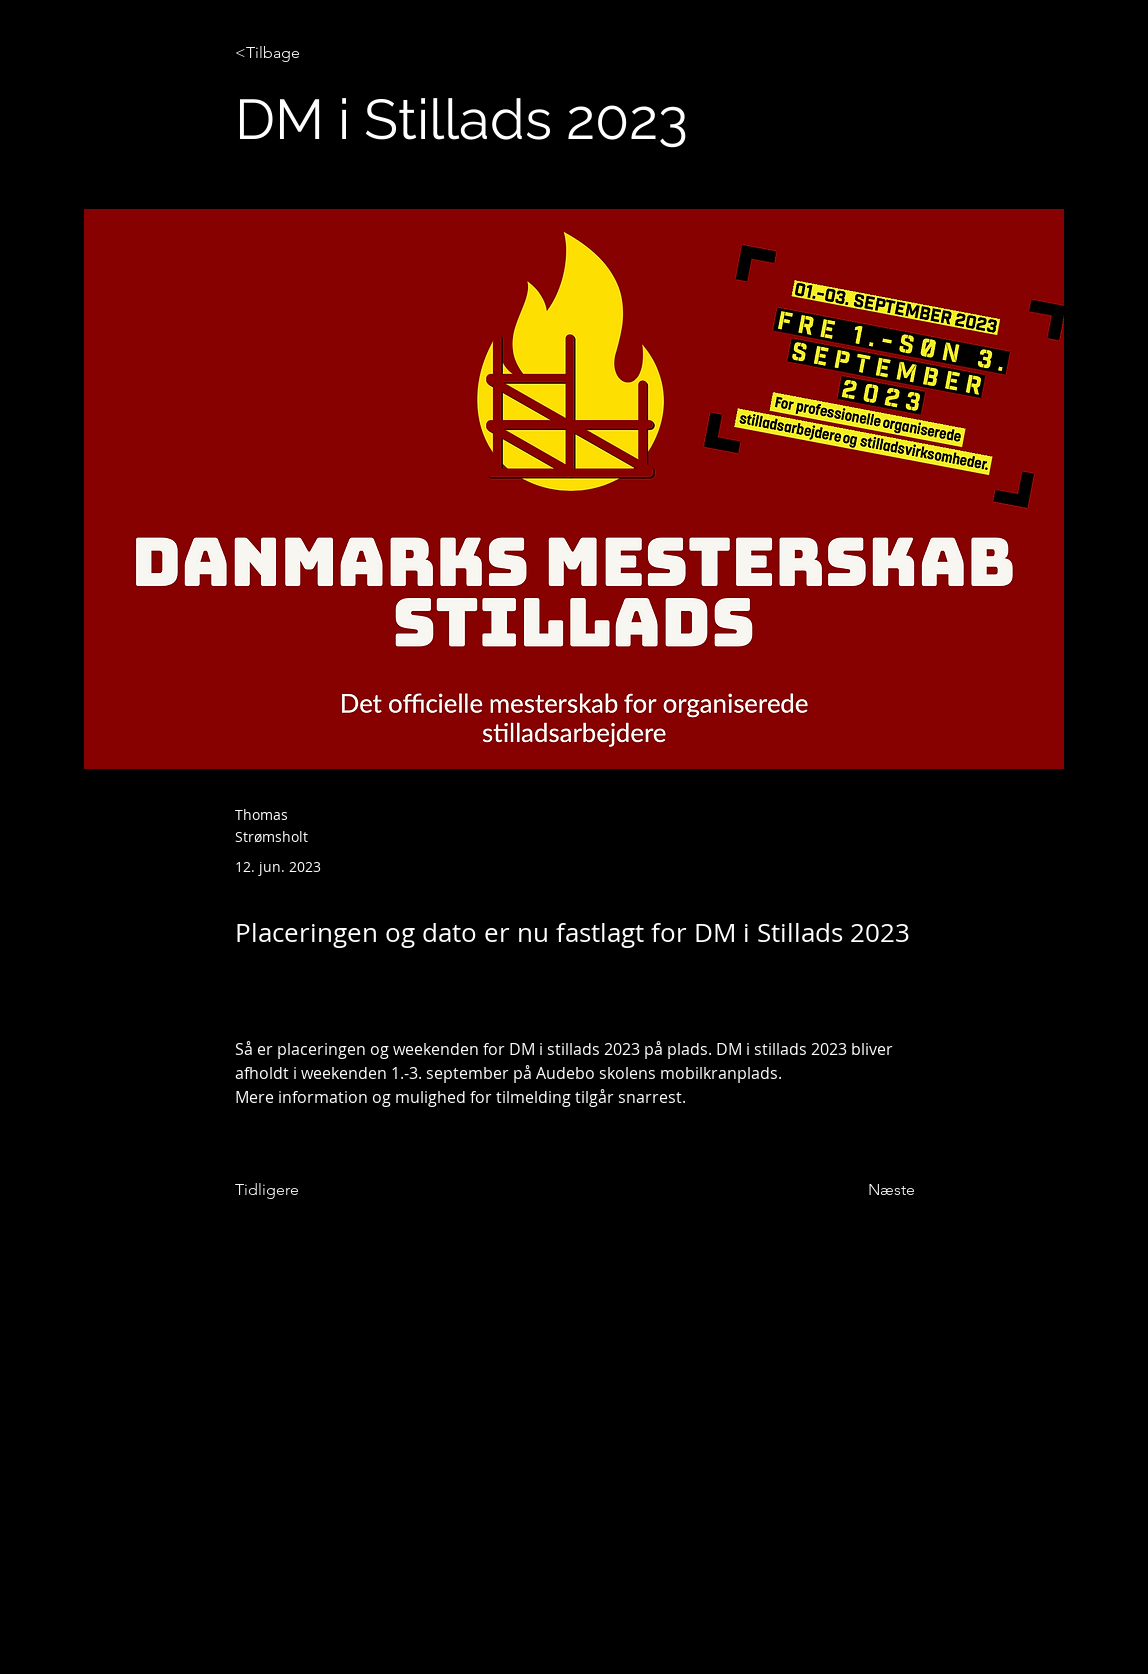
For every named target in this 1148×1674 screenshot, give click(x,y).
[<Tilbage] (301, 53)
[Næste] (865, 1190)
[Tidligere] (301, 1190)
